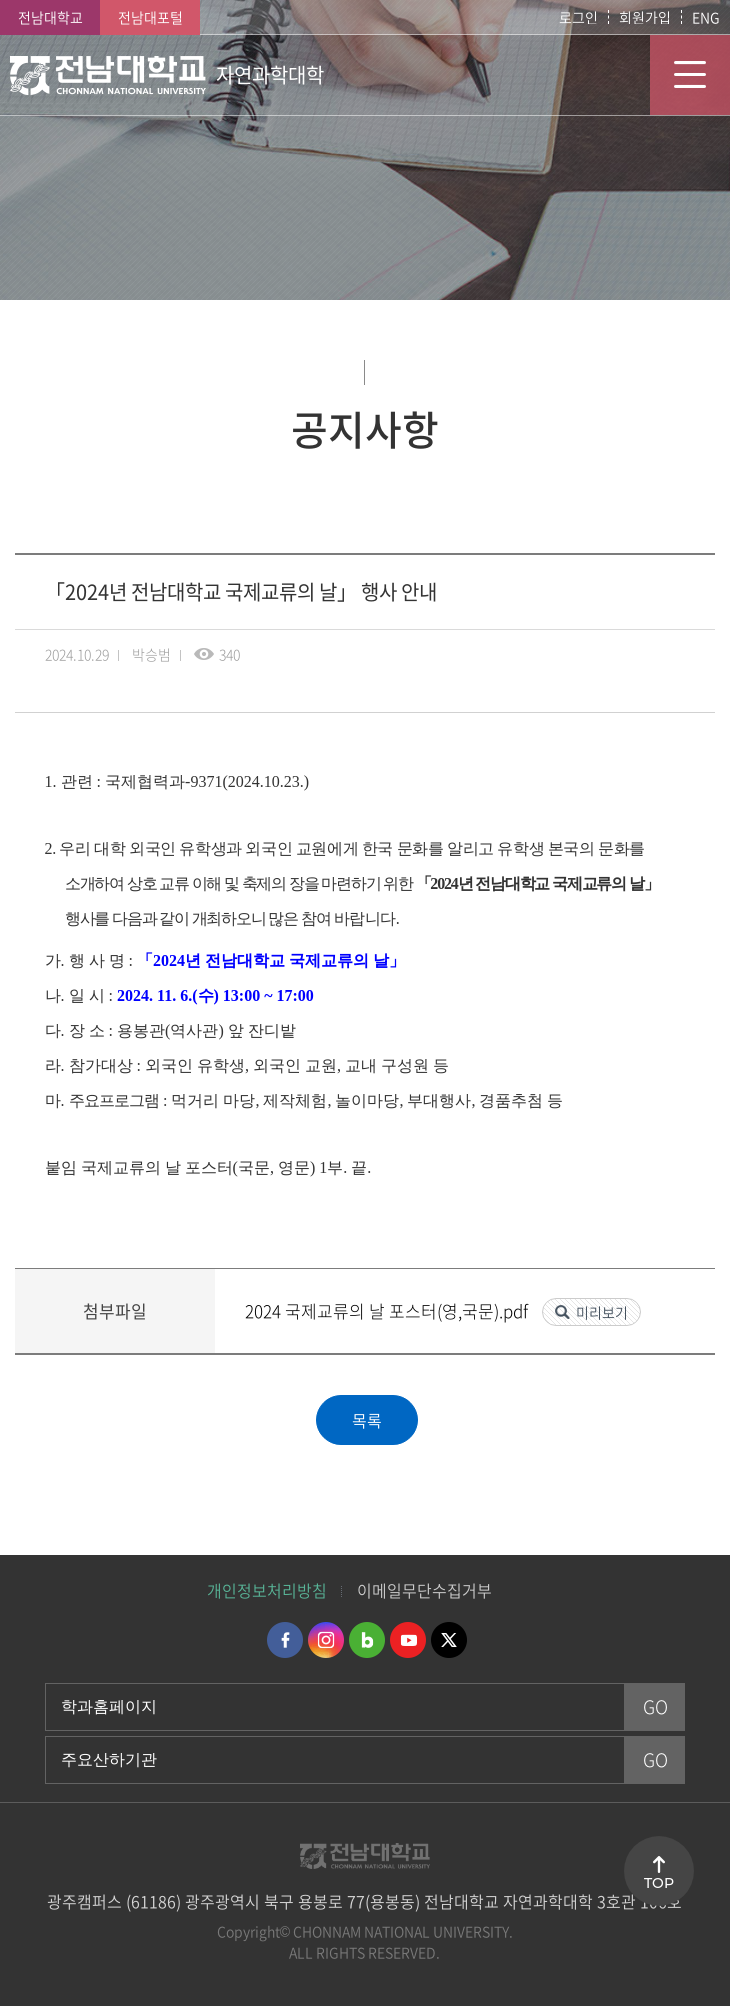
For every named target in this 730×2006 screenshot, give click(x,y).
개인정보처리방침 (267, 1590)
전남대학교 (50, 17)
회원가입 (645, 17)
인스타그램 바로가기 (326, 1640)
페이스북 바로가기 (285, 1640)
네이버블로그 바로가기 (367, 1640)
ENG (706, 17)
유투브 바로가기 (408, 1640)
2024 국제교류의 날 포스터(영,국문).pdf (388, 1310)
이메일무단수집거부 (424, 1590)
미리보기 (602, 1312)
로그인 (578, 17)
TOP (659, 1883)
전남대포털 (150, 17)
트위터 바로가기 (449, 1640)
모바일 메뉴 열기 (690, 75)
